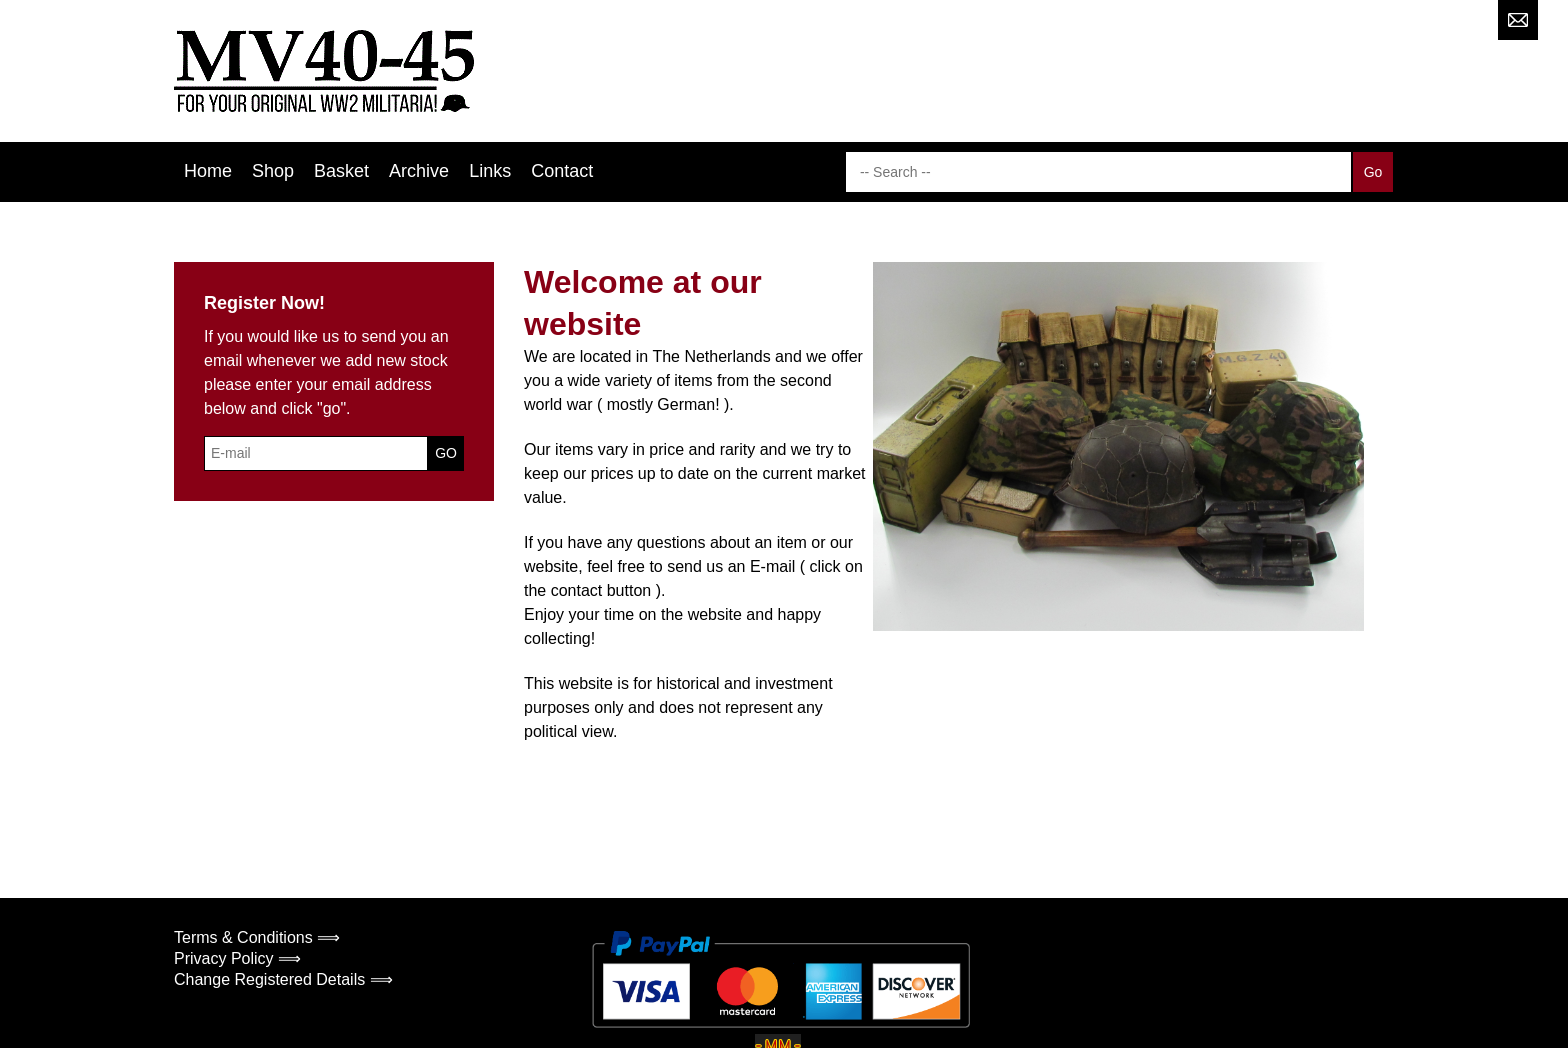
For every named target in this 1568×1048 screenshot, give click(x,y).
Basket (341, 171)
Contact (562, 171)
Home (208, 171)
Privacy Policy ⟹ (237, 958)
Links (490, 171)
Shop (273, 171)
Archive (419, 171)
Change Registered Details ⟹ (283, 979)
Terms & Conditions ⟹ (257, 937)
